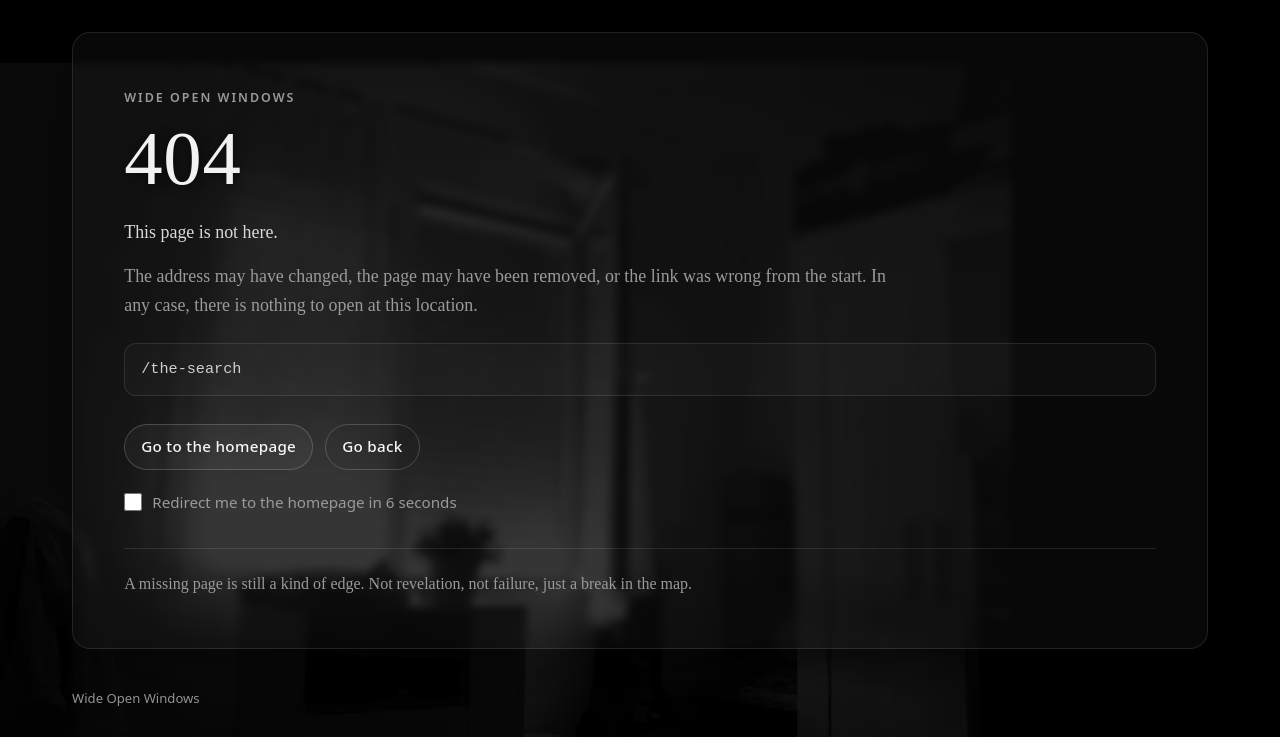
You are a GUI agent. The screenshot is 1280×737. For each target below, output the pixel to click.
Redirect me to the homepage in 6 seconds (290, 502)
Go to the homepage (218, 446)
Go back (372, 446)
